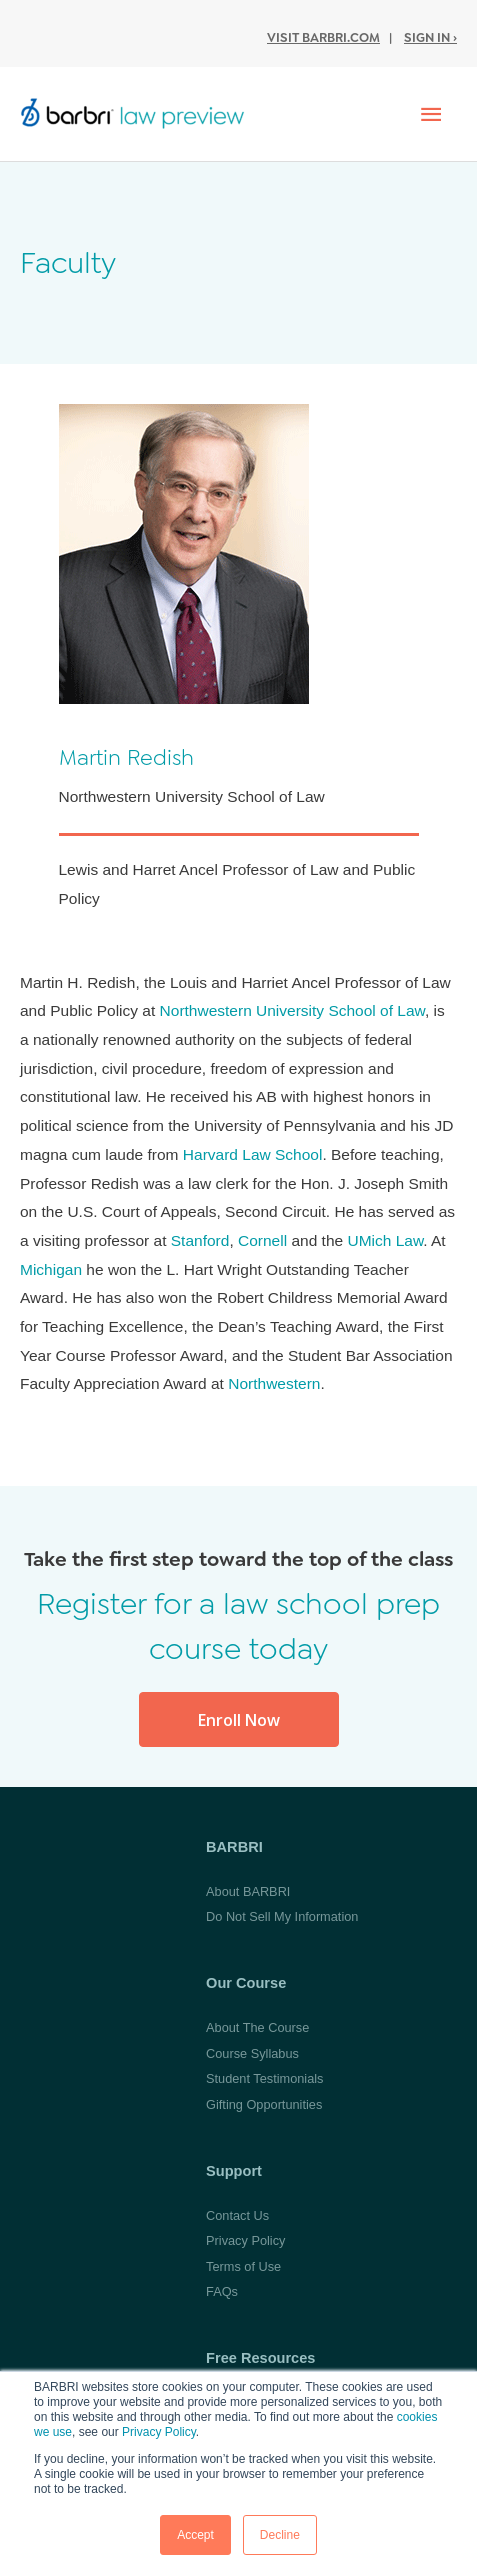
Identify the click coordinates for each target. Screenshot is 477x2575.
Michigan (51, 1269)
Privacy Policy (159, 2432)
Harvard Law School (253, 1154)
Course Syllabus (252, 2053)
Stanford (200, 1240)
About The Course (257, 2027)
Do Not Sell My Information (282, 1916)
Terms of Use (243, 2266)
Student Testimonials (264, 2078)
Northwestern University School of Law (292, 1010)
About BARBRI (248, 1891)
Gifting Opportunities (264, 2104)
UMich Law (385, 1240)
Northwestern (274, 1383)
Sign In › (430, 37)
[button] (239, 1719)
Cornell (262, 1240)
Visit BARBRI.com (323, 37)
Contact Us (237, 2215)
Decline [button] (280, 2535)
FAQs (222, 2291)
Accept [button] (195, 2535)
